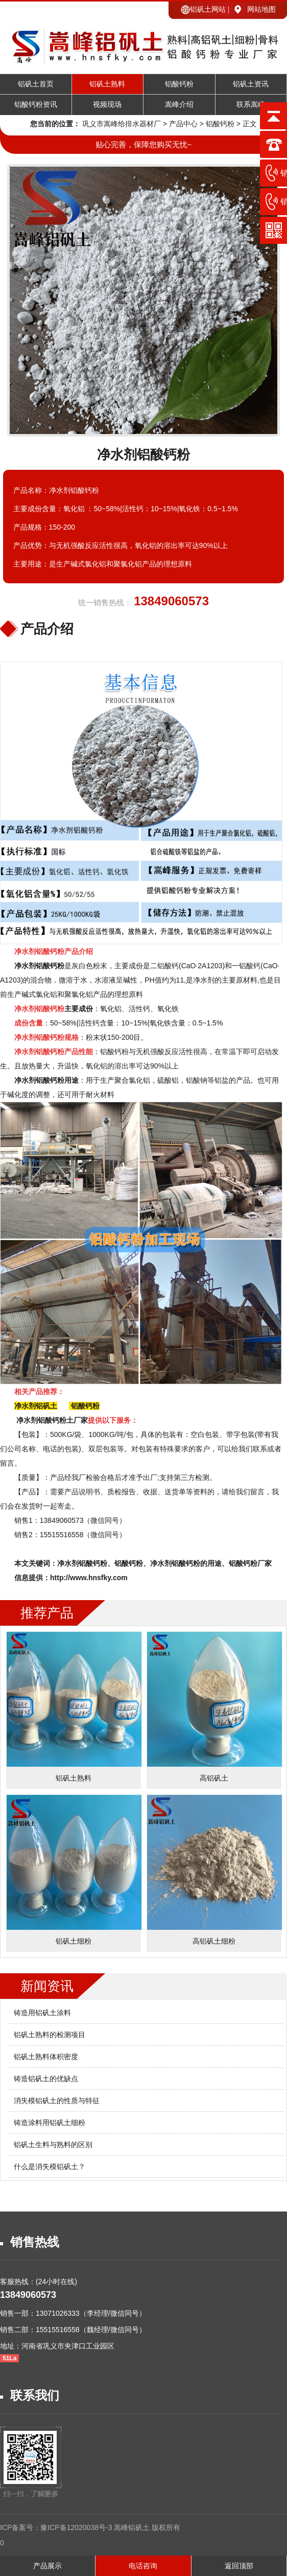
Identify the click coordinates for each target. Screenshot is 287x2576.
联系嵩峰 (250, 104)
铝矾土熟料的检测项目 (49, 2035)
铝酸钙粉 (179, 84)
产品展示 (47, 2566)
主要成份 (53, 1009)
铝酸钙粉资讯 (35, 104)
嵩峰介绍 (179, 104)
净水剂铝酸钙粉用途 (46, 1080)
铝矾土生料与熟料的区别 (53, 2144)
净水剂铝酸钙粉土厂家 (52, 1420)
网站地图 (261, 9)
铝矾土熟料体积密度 (46, 2057)
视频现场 (107, 104)
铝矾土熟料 (107, 84)
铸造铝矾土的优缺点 (46, 2079)
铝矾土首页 (36, 84)
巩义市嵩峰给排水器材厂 (121, 124)
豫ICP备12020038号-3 (77, 2527)
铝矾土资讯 (251, 84)
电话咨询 (143, 2566)
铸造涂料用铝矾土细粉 (49, 2122)
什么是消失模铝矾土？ (49, 2166)
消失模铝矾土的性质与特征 (57, 2100)
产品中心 (183, 124)
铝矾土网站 (208, 9)
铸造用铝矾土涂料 (42, 2013)
